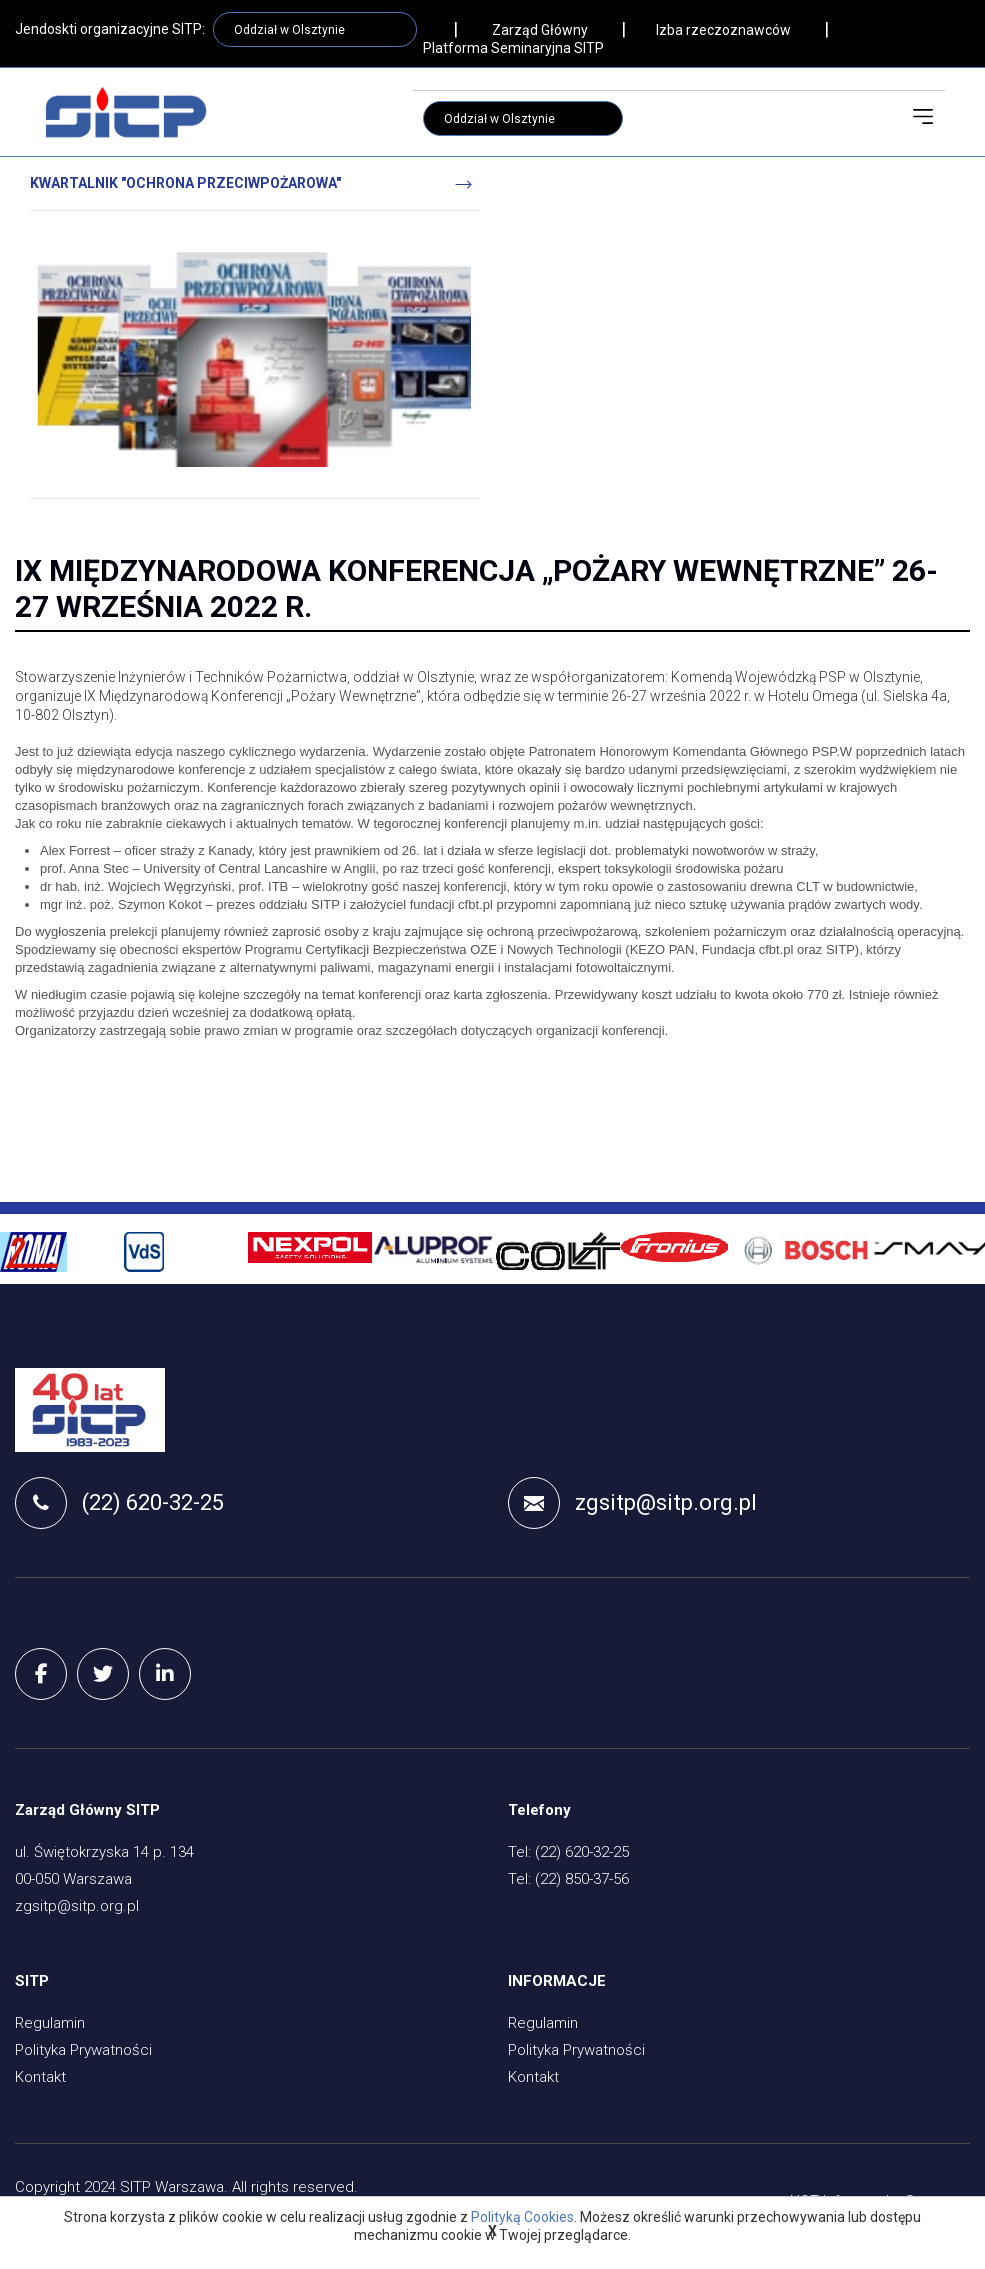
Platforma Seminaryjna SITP (513, 48)
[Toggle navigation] (923, 117)
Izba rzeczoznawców (723, 30)
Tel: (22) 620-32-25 (568, 1852)
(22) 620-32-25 (119, 1503)
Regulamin (50, 2023)
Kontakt (40, 2077)
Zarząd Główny (540, 30)
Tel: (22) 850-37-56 (568, 1879)
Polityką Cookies (522, 2217)
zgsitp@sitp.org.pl (632, 1503)
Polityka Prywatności (83, 2050)
